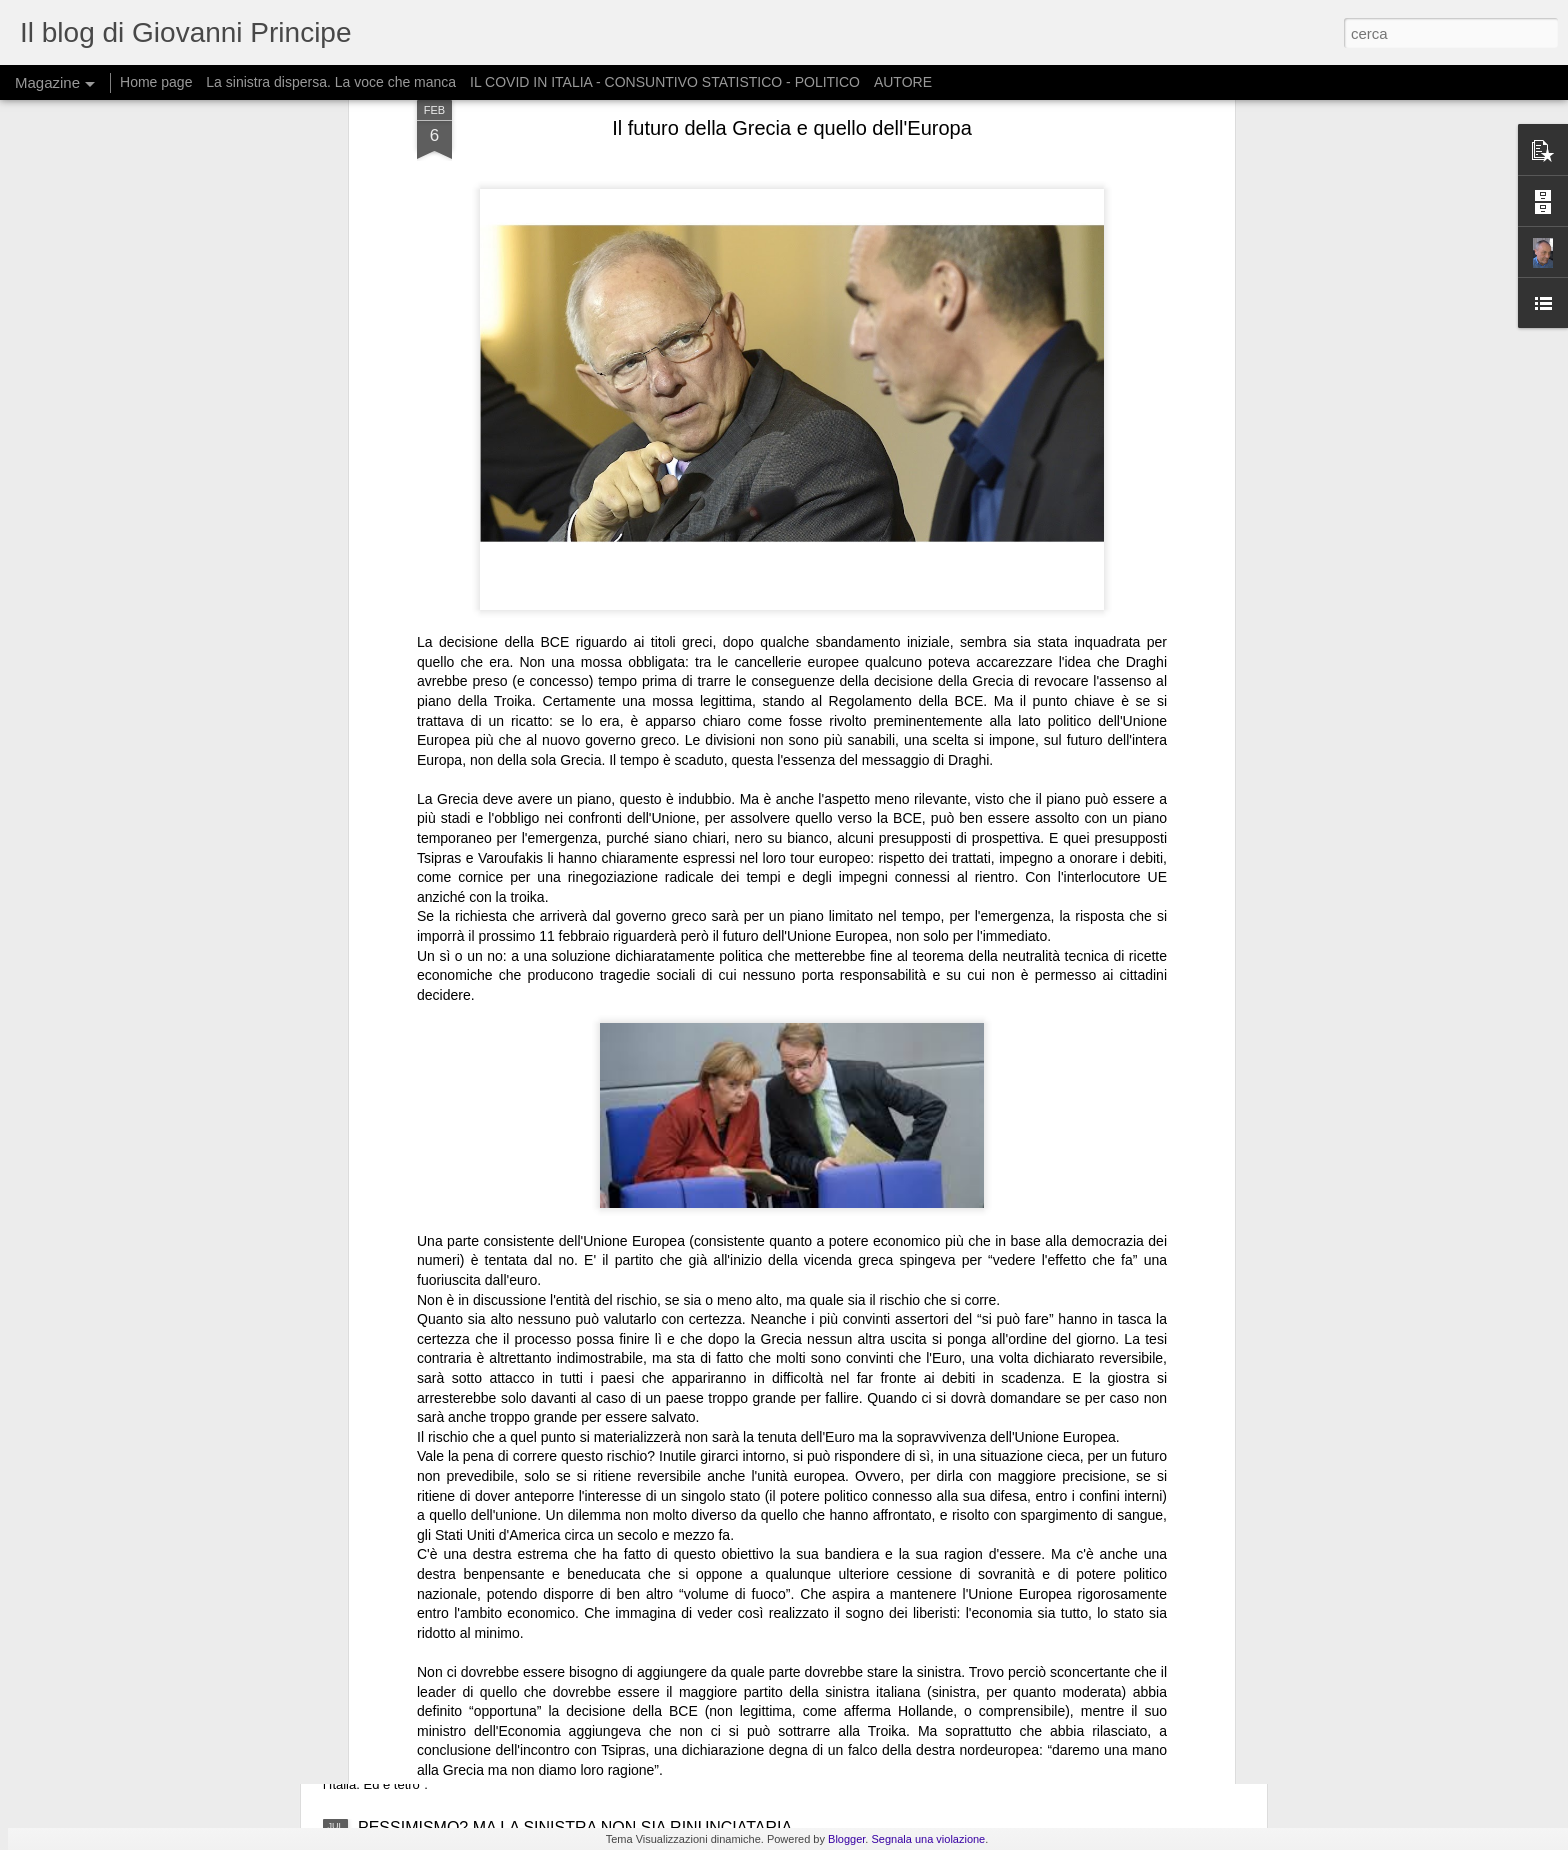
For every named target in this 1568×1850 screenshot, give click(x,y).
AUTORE (903, 82)
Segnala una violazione (928, 1839)
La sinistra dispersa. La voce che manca (331, 82)
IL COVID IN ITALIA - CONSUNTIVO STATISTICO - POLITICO (665, 82)
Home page (156, 82)
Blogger (846, 1839)
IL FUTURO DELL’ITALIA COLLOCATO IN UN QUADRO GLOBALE (598, 1673)
